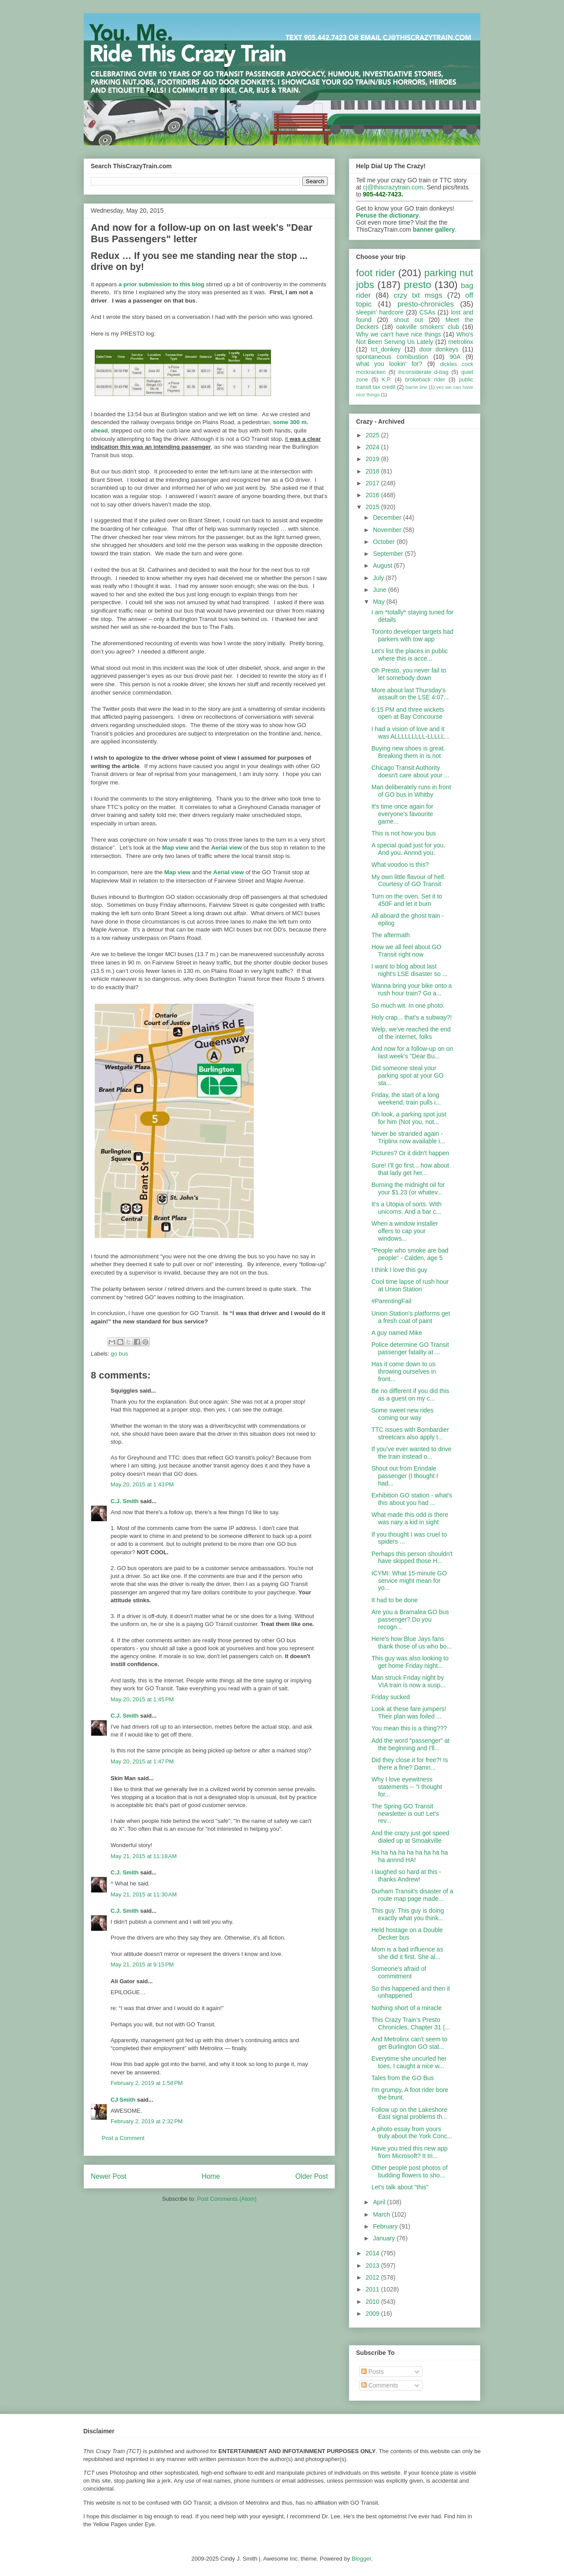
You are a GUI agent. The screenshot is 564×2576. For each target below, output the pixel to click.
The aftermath (390, 935)
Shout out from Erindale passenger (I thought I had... (404, 1476)
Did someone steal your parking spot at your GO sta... (407, 1075)
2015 (373, 506)
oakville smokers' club (427, 326)
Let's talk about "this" (399, 2187)
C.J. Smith (125, 1501)
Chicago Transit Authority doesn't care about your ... (410, 771)
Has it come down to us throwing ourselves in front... (403, 1371)
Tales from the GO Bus (402, 2077)
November (388, 529)
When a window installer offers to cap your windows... (404, 1231)
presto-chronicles (425, 304)
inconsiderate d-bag (423, 372)
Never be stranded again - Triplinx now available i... (408, 1137)
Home (211, 2176)
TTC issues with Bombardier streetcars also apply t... (410, 1433)
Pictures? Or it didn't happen (410, 1153)
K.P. (386, 380)
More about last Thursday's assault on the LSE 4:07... (410, 694)
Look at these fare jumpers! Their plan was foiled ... (408, 1712)
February (386, 2226)
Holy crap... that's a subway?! (411, 1017)
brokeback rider (425, 380)
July (379, 577)
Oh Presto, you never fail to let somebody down (408, 674)
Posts (372, 2371)
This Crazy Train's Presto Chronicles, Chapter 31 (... (410, 2023)
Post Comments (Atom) (226, 2198)
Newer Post (108, 2176)
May (379, 601)
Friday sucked (390, 1696)
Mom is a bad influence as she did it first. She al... (407, 1953)
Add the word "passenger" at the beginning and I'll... (410, 1744)
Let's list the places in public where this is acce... (409, 654)
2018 (373, 471)
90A (454, 356)
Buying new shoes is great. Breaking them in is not (408, 752)
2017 (373, 483)
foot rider (375, 272)
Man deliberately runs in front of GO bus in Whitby (411, 791)
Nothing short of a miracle (406, 2007)
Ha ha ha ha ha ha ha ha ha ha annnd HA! (409, 1856)
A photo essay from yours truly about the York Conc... (411, 2132)
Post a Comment (123, 2138)
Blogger (361, 2558)
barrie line (416, 387)
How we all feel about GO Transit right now (406, 950)
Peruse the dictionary (387, 215)
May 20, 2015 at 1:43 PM (142, 1484)
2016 (373, 495)
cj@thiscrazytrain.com (393, 187)
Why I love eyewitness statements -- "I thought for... (406, 1787)
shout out (408, 319)
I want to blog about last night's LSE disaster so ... (409, 970)
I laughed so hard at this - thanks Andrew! (406, 1875)
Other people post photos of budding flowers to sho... (409, 2171)
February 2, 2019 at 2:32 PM (147, 2121)
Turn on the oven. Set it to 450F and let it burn (406, 900)
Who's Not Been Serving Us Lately (414, 338)
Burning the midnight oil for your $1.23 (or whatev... (408, 1188)
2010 (373, 2301)
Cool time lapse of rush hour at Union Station (410, 1285)
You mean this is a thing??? (409, 1728)
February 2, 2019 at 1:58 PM (147, 2083)
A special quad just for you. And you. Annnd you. (408, 849)
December (388, 517)
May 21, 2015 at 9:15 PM (142, 1964)
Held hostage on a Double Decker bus (407, 1933)
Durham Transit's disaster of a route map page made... (412, 1895)
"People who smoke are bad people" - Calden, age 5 (410, 1254)
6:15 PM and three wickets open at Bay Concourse (407, 713)
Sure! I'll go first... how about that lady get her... (410, 1169)
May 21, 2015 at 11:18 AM (144, 1856)
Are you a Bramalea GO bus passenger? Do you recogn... (410, 1619)
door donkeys (439, 349)
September (388, 553)
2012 (373, 2277)
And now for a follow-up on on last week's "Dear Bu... (412, 1052)
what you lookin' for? (389, 363)
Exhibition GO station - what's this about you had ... (411, 1499)
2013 (373, 2265)
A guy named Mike (396, 1332)
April (380, 2202)
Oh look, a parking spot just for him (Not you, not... (408, 1118)
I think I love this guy (399, 1269)
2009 (373, 2313)
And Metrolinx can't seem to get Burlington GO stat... (409, 2043)
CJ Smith (123, 2099)
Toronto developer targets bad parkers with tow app (412, 635)
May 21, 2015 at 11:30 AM (144, 1894)
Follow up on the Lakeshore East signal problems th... (409, 2113)
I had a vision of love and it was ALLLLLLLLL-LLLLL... (410, 732)
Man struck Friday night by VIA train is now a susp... (408, 1681)
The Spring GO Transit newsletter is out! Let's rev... (405, 1814)
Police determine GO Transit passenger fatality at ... (410, 1348)
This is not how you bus (403, 833)
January (385, 2238)
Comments (379, 2385)
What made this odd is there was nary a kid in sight (409, 1518)
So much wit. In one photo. (408, 1005)
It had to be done (394, 1600)
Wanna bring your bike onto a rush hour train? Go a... (411, 989)
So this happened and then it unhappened (410, 1992)
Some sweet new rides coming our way (402, 1414)
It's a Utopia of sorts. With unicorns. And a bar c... (406, 1208)
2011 (373, 2289)
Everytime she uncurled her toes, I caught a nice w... (408, 2062)
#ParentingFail (391, 1301)
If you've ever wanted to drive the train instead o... (411, 1452)
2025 (373, 435)
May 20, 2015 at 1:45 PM (142, 1699)
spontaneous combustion (392, 356)
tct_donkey (386, 349)
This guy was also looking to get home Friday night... (410, 1662)
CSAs (427, 312)
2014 (373, 2253)
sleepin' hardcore (380, 312)
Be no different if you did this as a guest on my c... (410, 1394)
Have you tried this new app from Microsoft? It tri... (409, 2152)
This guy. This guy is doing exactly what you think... (407, 1914)
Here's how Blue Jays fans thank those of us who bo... (411, 1642)
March (382, 2214)
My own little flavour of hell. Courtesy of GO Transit (408, 880)
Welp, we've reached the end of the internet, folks (411, 1033)
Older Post (311, 2176)
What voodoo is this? (400, 864)
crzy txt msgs (417, 295)
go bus (119, 1353)
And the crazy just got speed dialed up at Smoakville (410, 1836)
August (383, 565)
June (380, 589)
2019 (373, 458)
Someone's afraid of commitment (398, 1972)
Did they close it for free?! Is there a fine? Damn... (409, 1763)
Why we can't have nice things (398, 334)
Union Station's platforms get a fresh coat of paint (410, 1317)
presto (417, 284)
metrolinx (460, 341)
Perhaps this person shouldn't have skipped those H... (412, 1557)
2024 (373, 447)
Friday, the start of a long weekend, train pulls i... (406, 1098)
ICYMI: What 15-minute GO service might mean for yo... (409, 1581)
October (385, 541)
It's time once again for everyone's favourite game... (402, 814)
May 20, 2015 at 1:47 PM (142, 1761)
